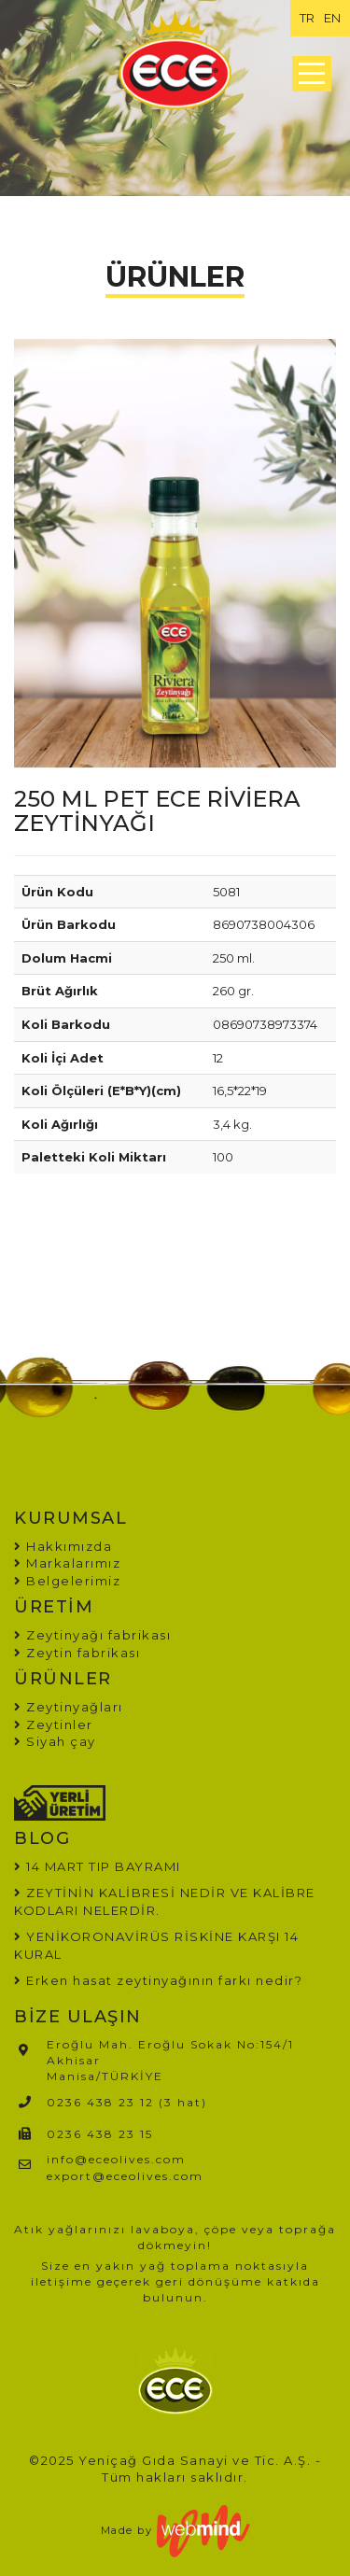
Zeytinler (53, 1724)
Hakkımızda (63, 1546)
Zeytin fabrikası (77, 1652)
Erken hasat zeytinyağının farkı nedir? (164, 1980)
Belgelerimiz (67, 1580)
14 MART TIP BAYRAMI (103, 1866)
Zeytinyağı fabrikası (92, 1634)
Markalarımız (67, 1562)
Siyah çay (55, 1741)
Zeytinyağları (68, 1706)
